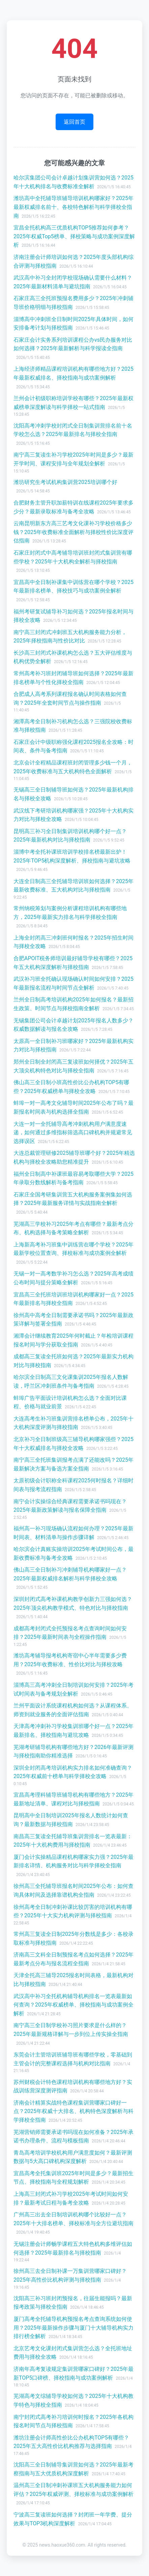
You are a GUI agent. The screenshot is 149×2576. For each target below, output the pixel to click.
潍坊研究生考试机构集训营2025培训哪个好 (65, 482)
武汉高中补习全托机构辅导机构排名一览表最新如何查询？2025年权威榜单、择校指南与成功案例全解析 (73, 2005)
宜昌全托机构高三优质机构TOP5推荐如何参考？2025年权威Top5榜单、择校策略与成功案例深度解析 (74, 236)
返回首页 (74, 122)
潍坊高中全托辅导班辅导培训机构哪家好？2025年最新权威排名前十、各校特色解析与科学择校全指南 (73, 207)
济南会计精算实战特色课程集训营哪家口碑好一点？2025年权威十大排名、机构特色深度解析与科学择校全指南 (73, 2111)
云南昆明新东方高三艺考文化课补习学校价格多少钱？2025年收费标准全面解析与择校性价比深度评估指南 (73, 532)
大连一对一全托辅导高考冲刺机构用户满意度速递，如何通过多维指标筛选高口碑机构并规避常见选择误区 (72, 1132)
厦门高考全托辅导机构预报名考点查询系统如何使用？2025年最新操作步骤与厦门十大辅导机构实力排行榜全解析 (73, 2327)
